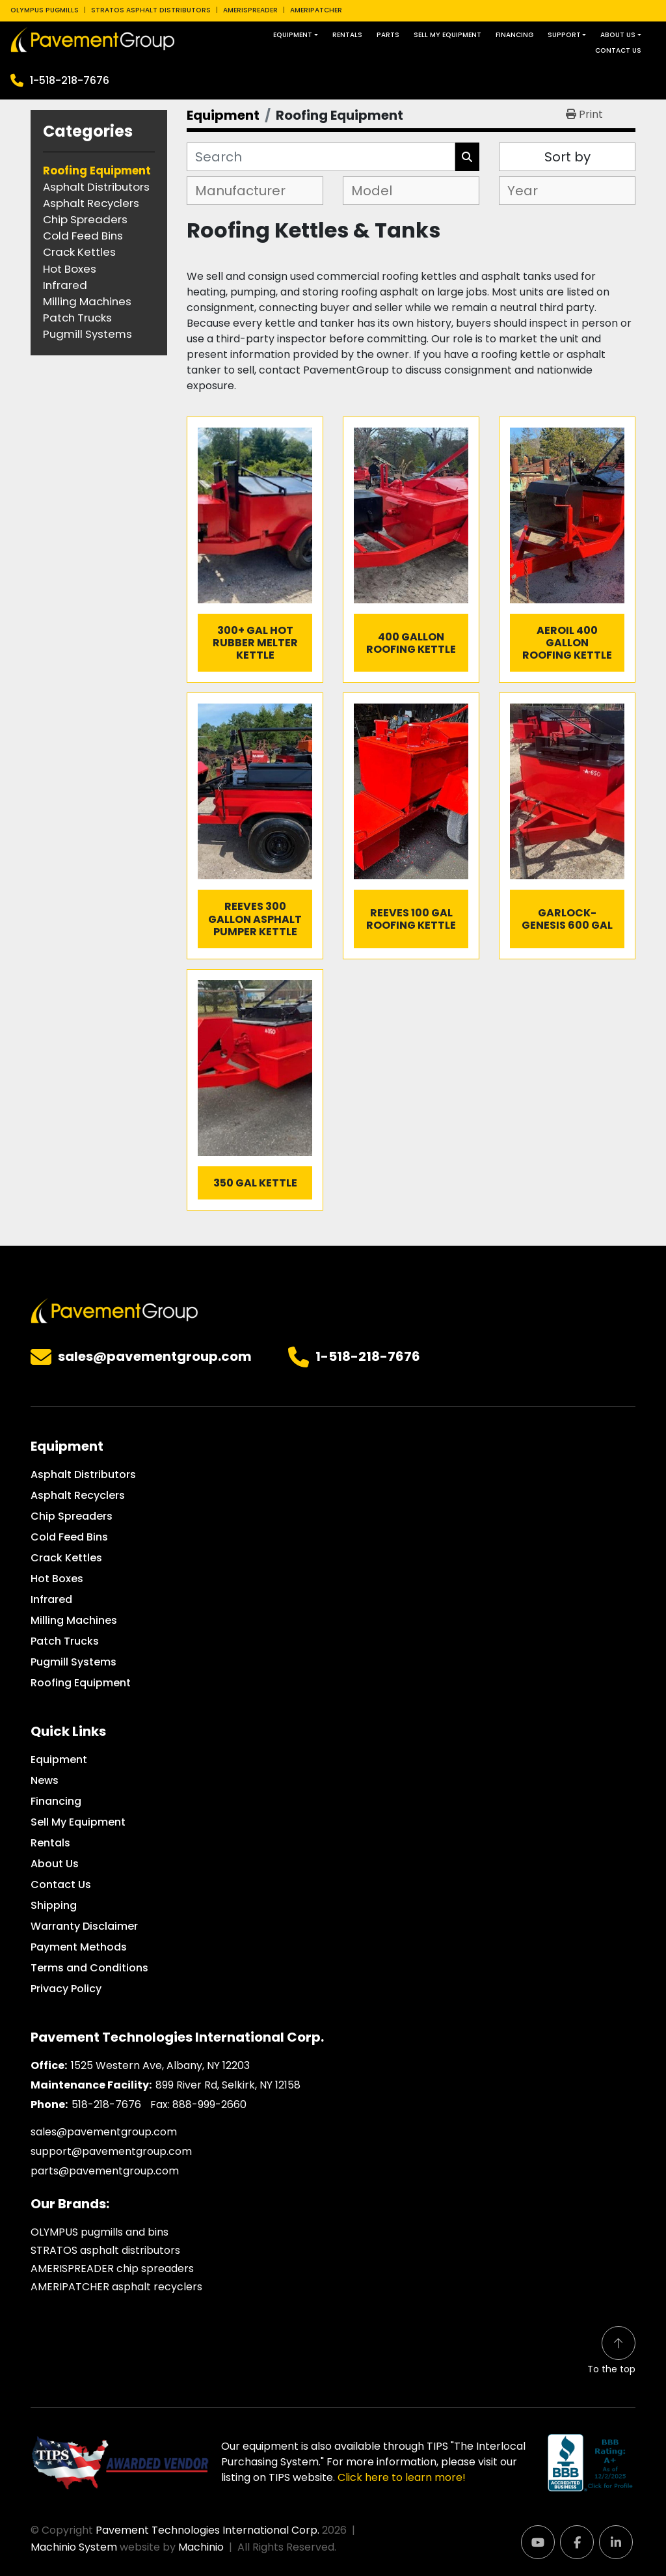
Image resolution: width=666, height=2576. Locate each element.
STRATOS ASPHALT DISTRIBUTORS (151, 10)
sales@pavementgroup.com (155, 1357)
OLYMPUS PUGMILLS (44, 10)
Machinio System (74, 2547)
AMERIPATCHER (316, 10)
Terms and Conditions (89, 1967)
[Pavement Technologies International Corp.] (114, 1310)
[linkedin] (616, 2542)
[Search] (321, 157)
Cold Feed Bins (69, 1536)
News (45, 1780)
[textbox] (246, 190)
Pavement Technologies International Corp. (207, 2530)
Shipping (54, 1905)
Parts (388, 35)
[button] (295, 35)
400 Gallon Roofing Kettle (411, 643)
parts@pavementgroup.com (105, 2170)
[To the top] (611, 2351)
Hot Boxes (57, 1578)
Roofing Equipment (81, 1682)
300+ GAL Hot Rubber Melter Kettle (255, 643)
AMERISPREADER (250, 10)
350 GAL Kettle (255, 1182)
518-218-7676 (106, 2104)
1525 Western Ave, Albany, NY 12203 (160, 2065)
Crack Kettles (66, 1557)
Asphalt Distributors (83, 1474)
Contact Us (618, 50)
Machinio (201, 2547)
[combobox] (255, 190)
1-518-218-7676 (69, 80)
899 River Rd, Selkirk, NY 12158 (227, 2084)
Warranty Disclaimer (84, 1926)
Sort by (567, 157)
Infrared (51, 1599)
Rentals (347, 35)
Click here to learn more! (402, 2477)
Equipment (292, 35)
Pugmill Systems (73, 1661)
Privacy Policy (66, 1988)
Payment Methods (79, 1946)
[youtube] (538, 2542)
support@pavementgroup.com (111, 2151)
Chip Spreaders (72, 1516)
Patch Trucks (65, 1641)
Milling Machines (74, 1620)
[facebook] (577, 2542)
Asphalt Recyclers (78, 1495)
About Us (617, 35)
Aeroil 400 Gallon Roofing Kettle (567, 643)
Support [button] (564, 35)
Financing (514, 35)
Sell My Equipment (447, 35)
